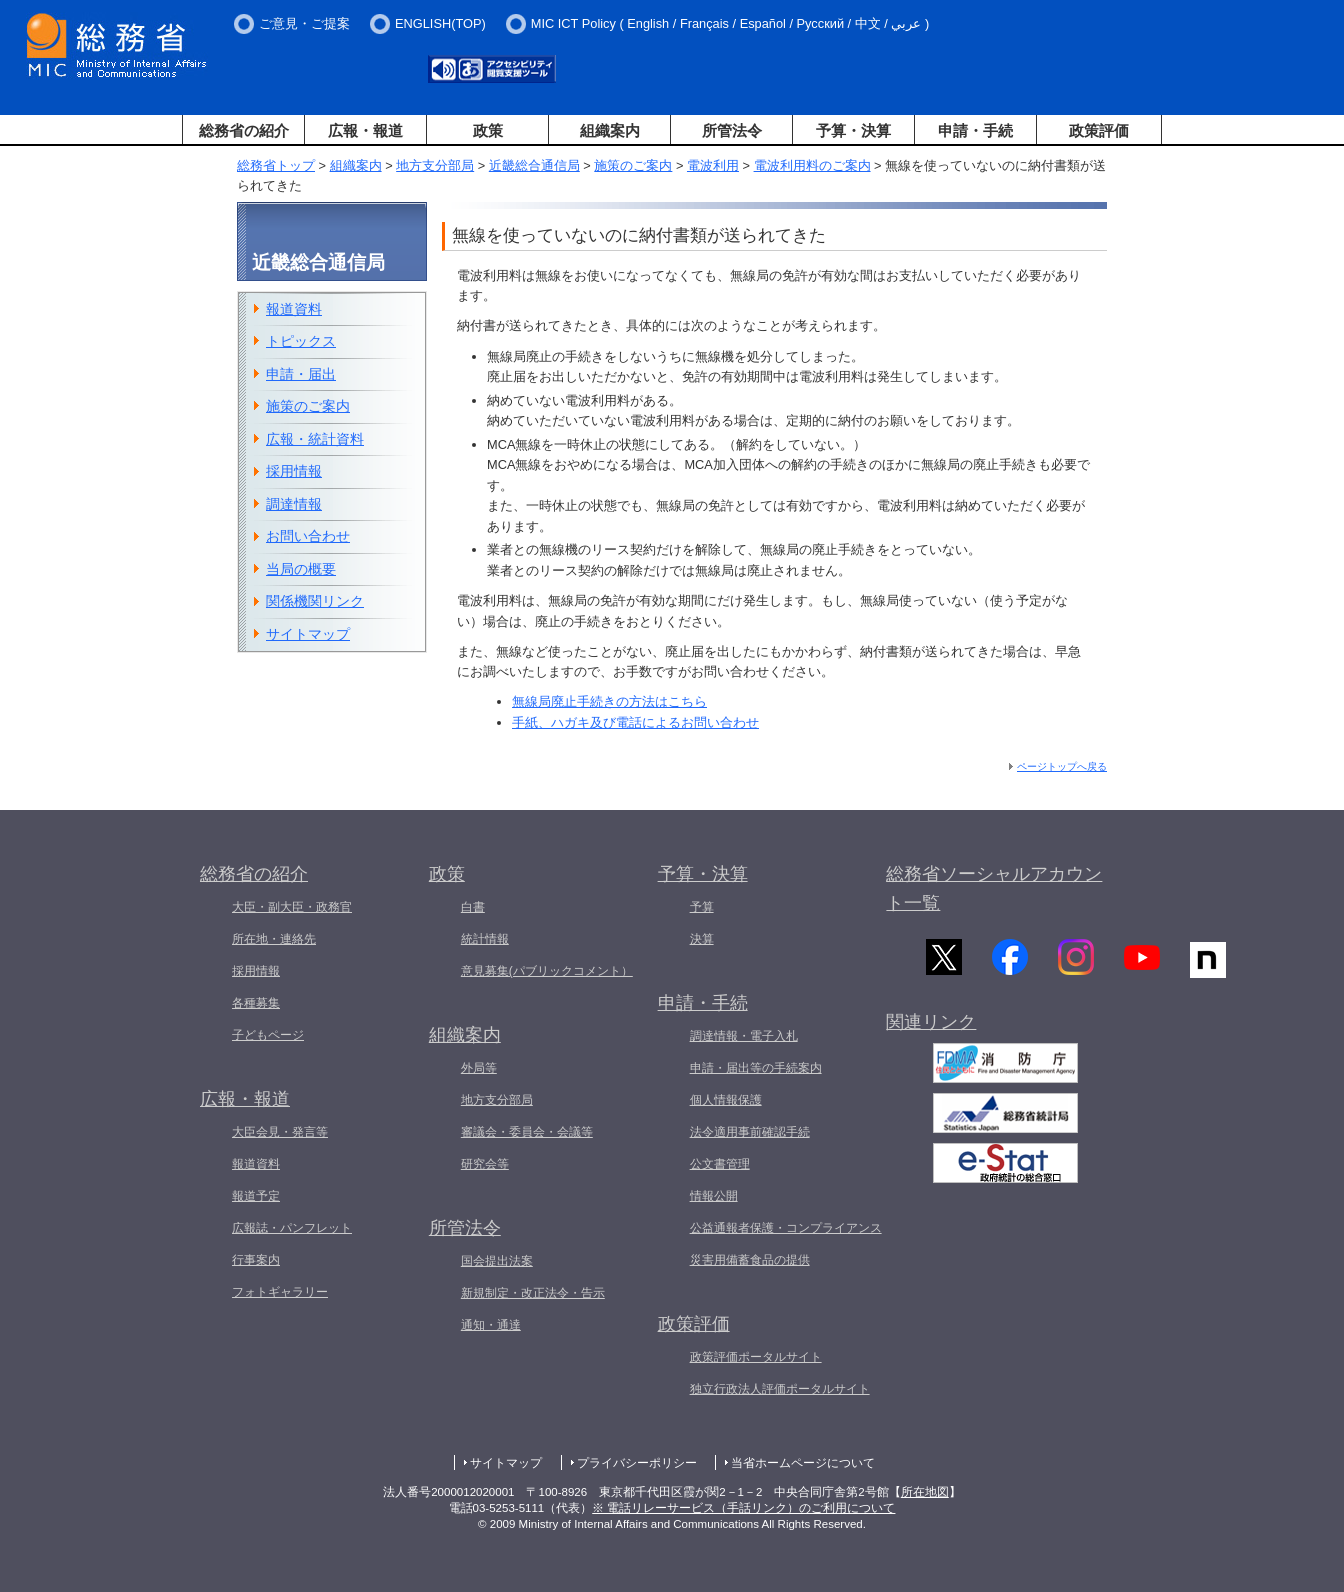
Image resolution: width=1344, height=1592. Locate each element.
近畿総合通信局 (534, 165)
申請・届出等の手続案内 (756, 1068)
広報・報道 (365, 130)
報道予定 (256, 1196)
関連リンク (931, 1030)
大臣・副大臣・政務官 (292, 907)
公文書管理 (720, 1164)
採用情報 (294, 471)
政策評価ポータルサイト (756, 1357)
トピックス (301, 341)
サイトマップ (308, 634)
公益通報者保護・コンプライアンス (786, 1228)
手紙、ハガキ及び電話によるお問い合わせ (635, 722)
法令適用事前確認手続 (750, 1132)
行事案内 (256, 1260)
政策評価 (1099, 130)
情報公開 (714, 1196)
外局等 (479, 1068)
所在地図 (925, 1492)
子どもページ (268, 1035)
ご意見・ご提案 (304, 23)
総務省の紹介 (244, 130)
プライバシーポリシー (637, 1463)
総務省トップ (276, 165)
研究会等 (485, 1164)
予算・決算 (853, 130)
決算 (702, 939)
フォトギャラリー (280, 1292)
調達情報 (294, 504)
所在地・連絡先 (274, 939)
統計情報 (485, 939)
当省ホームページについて (803, 1463)
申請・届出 (301, 374)
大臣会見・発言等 (280, 1132)
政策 (488, 130)
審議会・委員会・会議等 (527, 1132)
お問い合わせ (308, 536)
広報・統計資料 (315, 439)
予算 (702, 907)
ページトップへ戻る (1062, 766)
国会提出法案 (497, 1261)
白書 (473, 907)
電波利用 (713, 165)
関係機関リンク (315, 601)
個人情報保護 (726, 1100)
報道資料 (294, 309)
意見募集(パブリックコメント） (547, 971)
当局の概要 (301, 569)
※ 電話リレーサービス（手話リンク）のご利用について (743, 1508)
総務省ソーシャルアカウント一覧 (994, 888)
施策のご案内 (633, 165)
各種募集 (256, 1003)
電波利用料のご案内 (812, 165)
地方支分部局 (435, 165)
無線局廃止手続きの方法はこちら (609, 701)
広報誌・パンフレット (292, 1228)
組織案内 (610, 130)
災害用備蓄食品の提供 (750, 1260)
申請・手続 (975, 130)
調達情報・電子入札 (744, 1036)
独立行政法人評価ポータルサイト (780, 1389)
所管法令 (732, 130)
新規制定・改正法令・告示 (533, 1293)
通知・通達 (491, 1325)
